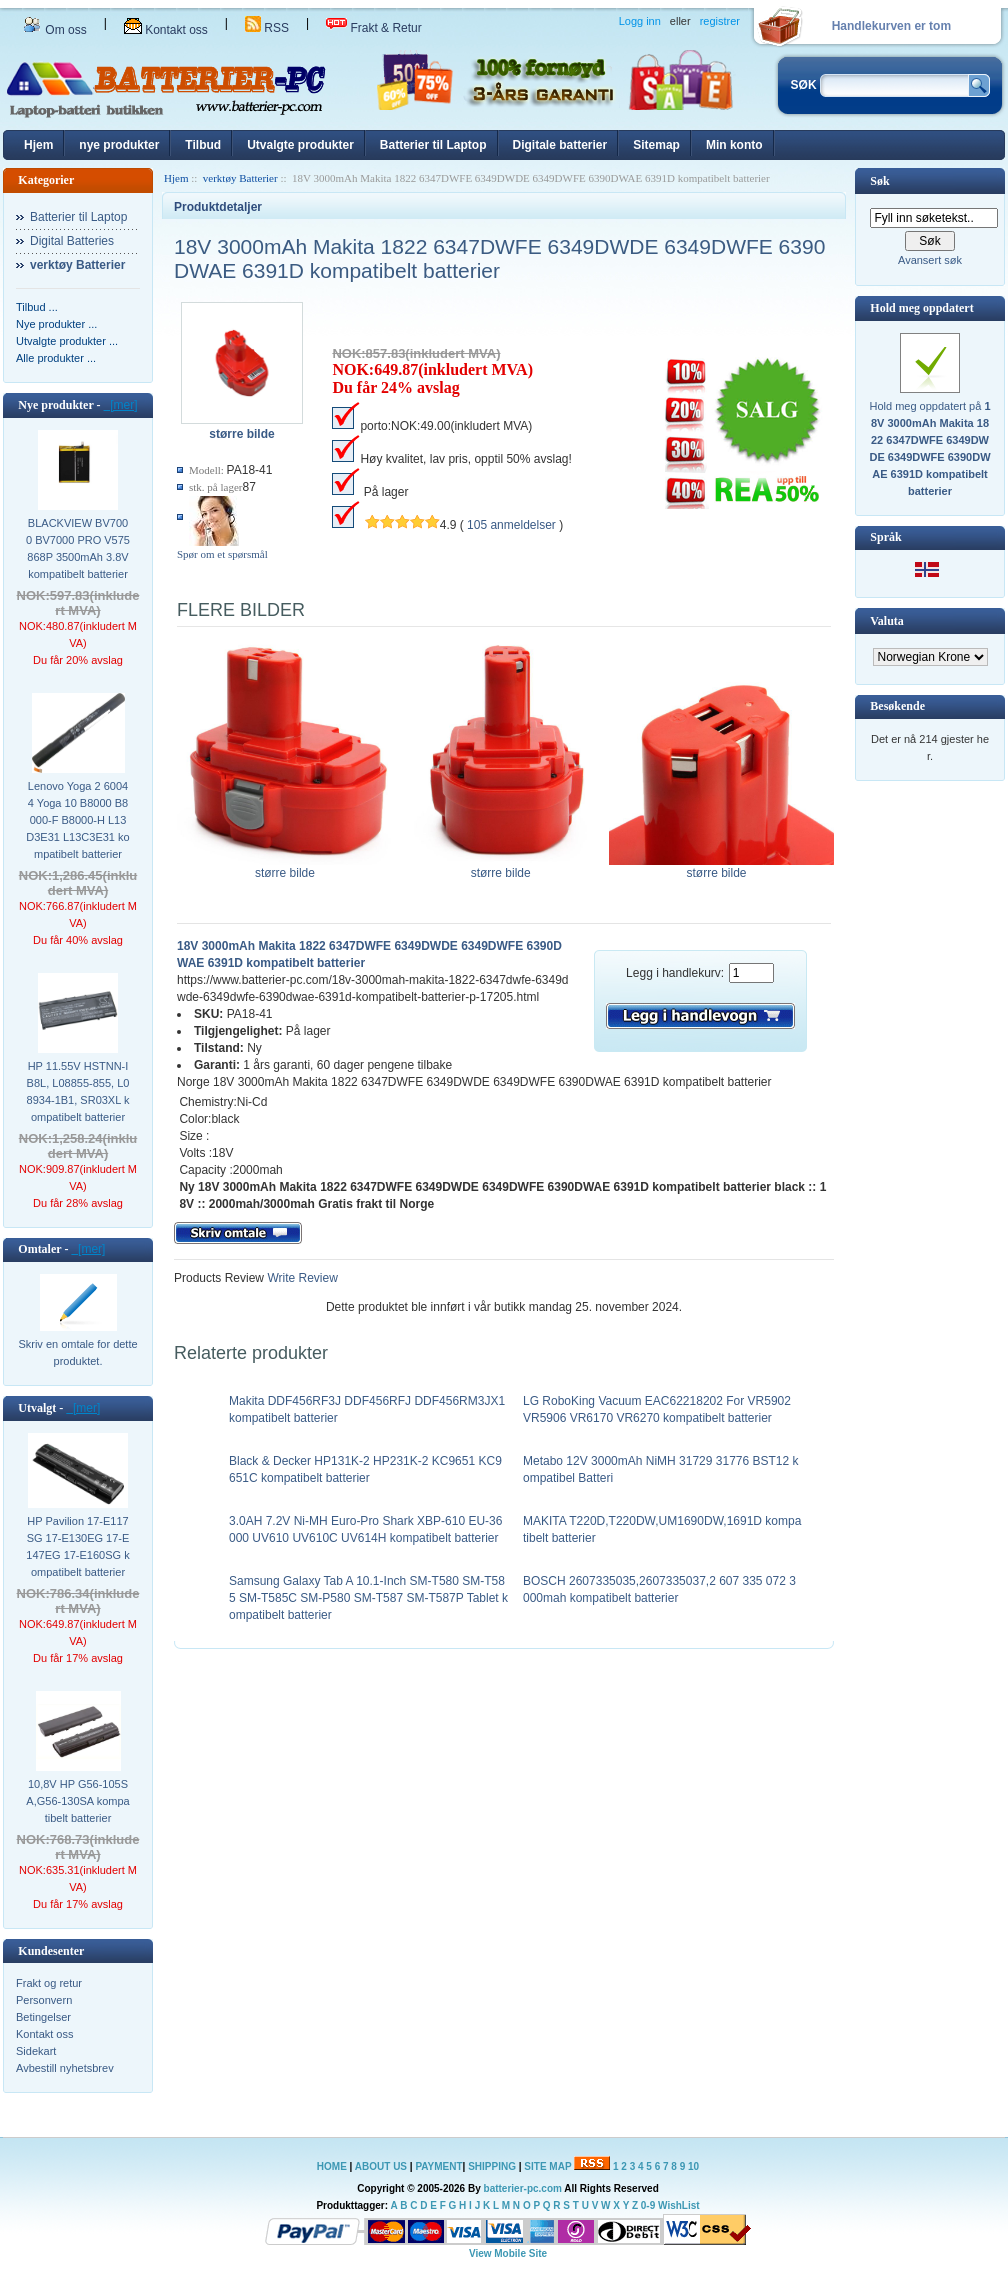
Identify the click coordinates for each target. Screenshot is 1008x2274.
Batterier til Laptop (433, 145)
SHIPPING (492, 2166)
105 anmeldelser (511, 525)
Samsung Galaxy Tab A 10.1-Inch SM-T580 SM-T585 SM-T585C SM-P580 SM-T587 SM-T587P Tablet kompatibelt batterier (368, 1598)
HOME (332, 2166)
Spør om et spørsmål (222, 554)
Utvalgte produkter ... (67, 341)
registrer (720, 21)
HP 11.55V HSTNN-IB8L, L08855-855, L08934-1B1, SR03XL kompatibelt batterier (78, 1091)
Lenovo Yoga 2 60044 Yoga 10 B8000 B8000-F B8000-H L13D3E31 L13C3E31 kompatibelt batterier (77, 820)
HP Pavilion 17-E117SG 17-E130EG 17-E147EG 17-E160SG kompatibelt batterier (77, 1546)
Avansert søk (930, 260)
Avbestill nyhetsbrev (65, 2068)
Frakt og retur (49, 1983)
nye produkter (119, 145)
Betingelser (43, 2017)
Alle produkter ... (56, 358)
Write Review (301, 1278)
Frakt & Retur (374, 28)
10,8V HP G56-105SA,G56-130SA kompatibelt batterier (77, 1801)
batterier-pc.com (523, 2188)
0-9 (648, 2205)
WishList (679, 2205)
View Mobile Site (508, 2253)
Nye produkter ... (56, 324)
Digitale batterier (560, 145)
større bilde (289, 867)
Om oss (55, 30)
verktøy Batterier (240, 178)
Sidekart (36, 2051)
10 (693, 2166)
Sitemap (656, 145)
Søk (879, 181)
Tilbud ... (37, 307)
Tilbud (203, 145)
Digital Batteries (72, 241)
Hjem (38, 145)
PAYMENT (438, 2166)
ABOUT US (382, 2166)
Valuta (887, 621)
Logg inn (640, 21)
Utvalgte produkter (300, 145)
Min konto (734, 145)
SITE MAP (547, 2166)
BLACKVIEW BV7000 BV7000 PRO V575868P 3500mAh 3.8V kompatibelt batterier (78, 548)
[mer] (121, 405)
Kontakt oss (166, 30)
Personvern (44, 2000)
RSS (267, 28)
